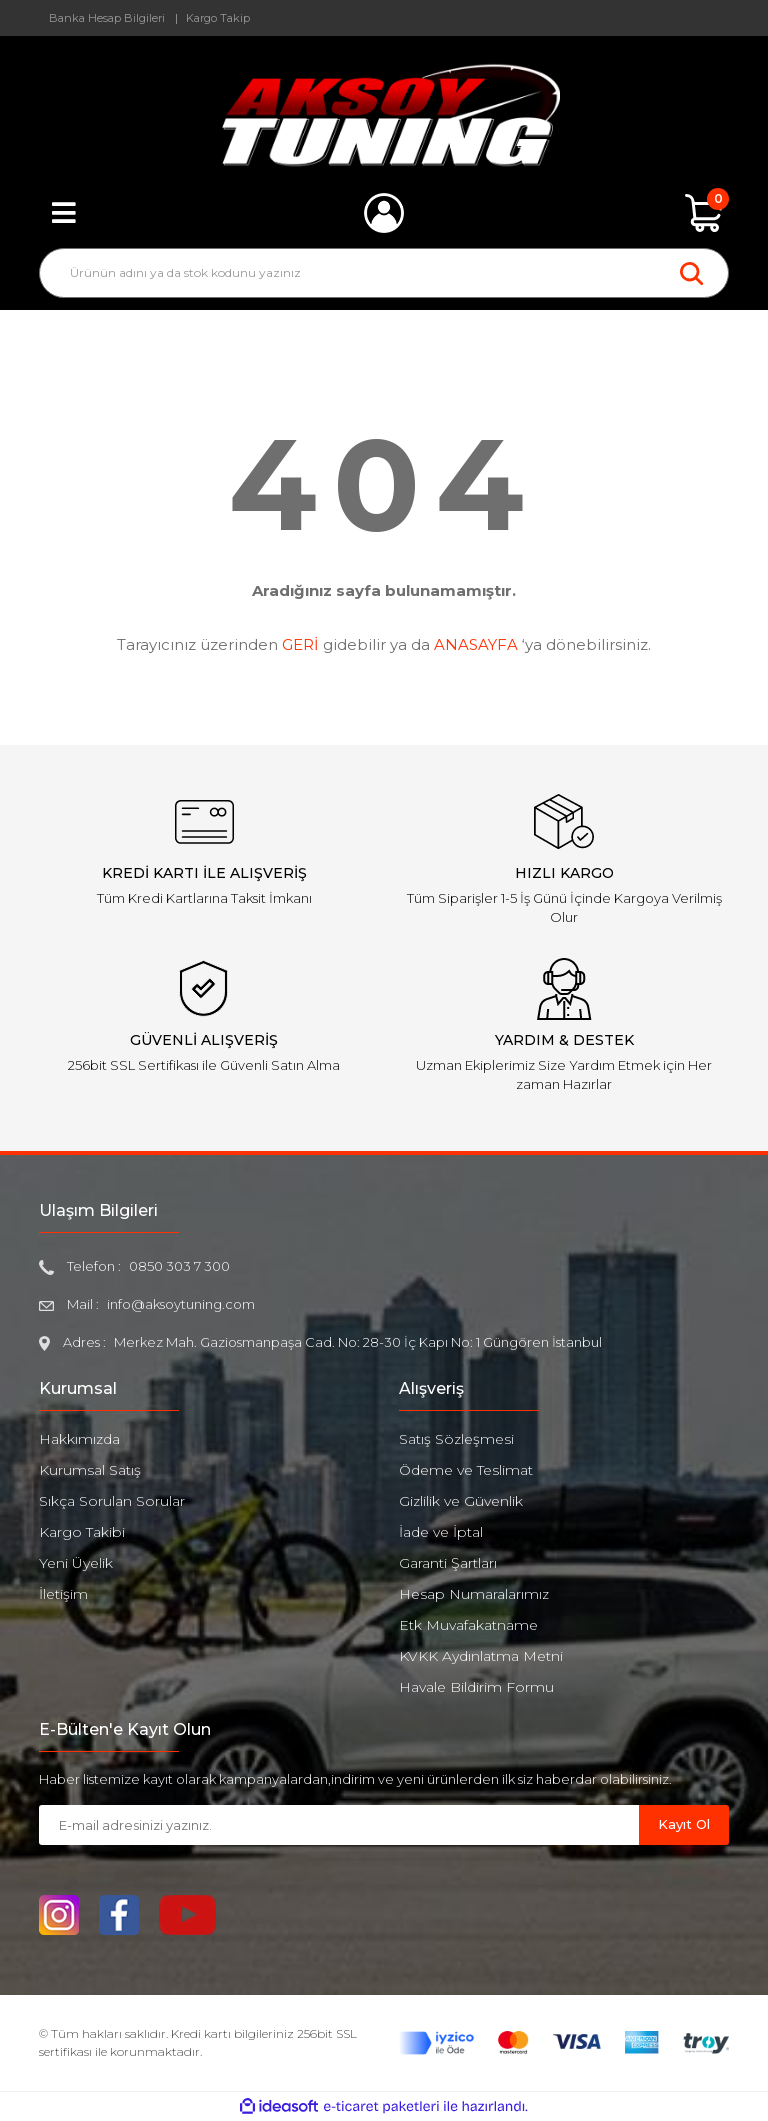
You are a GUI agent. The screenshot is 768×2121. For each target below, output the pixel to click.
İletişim (63, 1594)
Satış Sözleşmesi (456, 1439)
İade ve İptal (441, 1532)
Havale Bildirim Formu (476, 1687)
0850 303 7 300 (179, 1266)
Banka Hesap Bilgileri (107, 18)
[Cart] (704, 213)
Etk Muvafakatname (468, 1625)
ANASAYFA (476, 644)
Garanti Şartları (448, 1563)
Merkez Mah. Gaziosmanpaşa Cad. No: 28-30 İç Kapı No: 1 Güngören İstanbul (358, 1342)
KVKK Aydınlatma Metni (481, 1656)
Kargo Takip (218, 18)
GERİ (300, 644)
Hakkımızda (79, 1439)
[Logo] (384, 115)
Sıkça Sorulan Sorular (112, 1501)
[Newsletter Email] (339, 1825)
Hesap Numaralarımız (474, 1594)
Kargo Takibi (82, 1532)
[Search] (384, 273)
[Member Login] (384, 213)
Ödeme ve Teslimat (466, 1470)
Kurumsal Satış (90, 1470)
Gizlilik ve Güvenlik (461, 1501)
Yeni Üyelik (76, 1563)
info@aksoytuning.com (181, 1304)
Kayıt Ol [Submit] (684, 1824)
